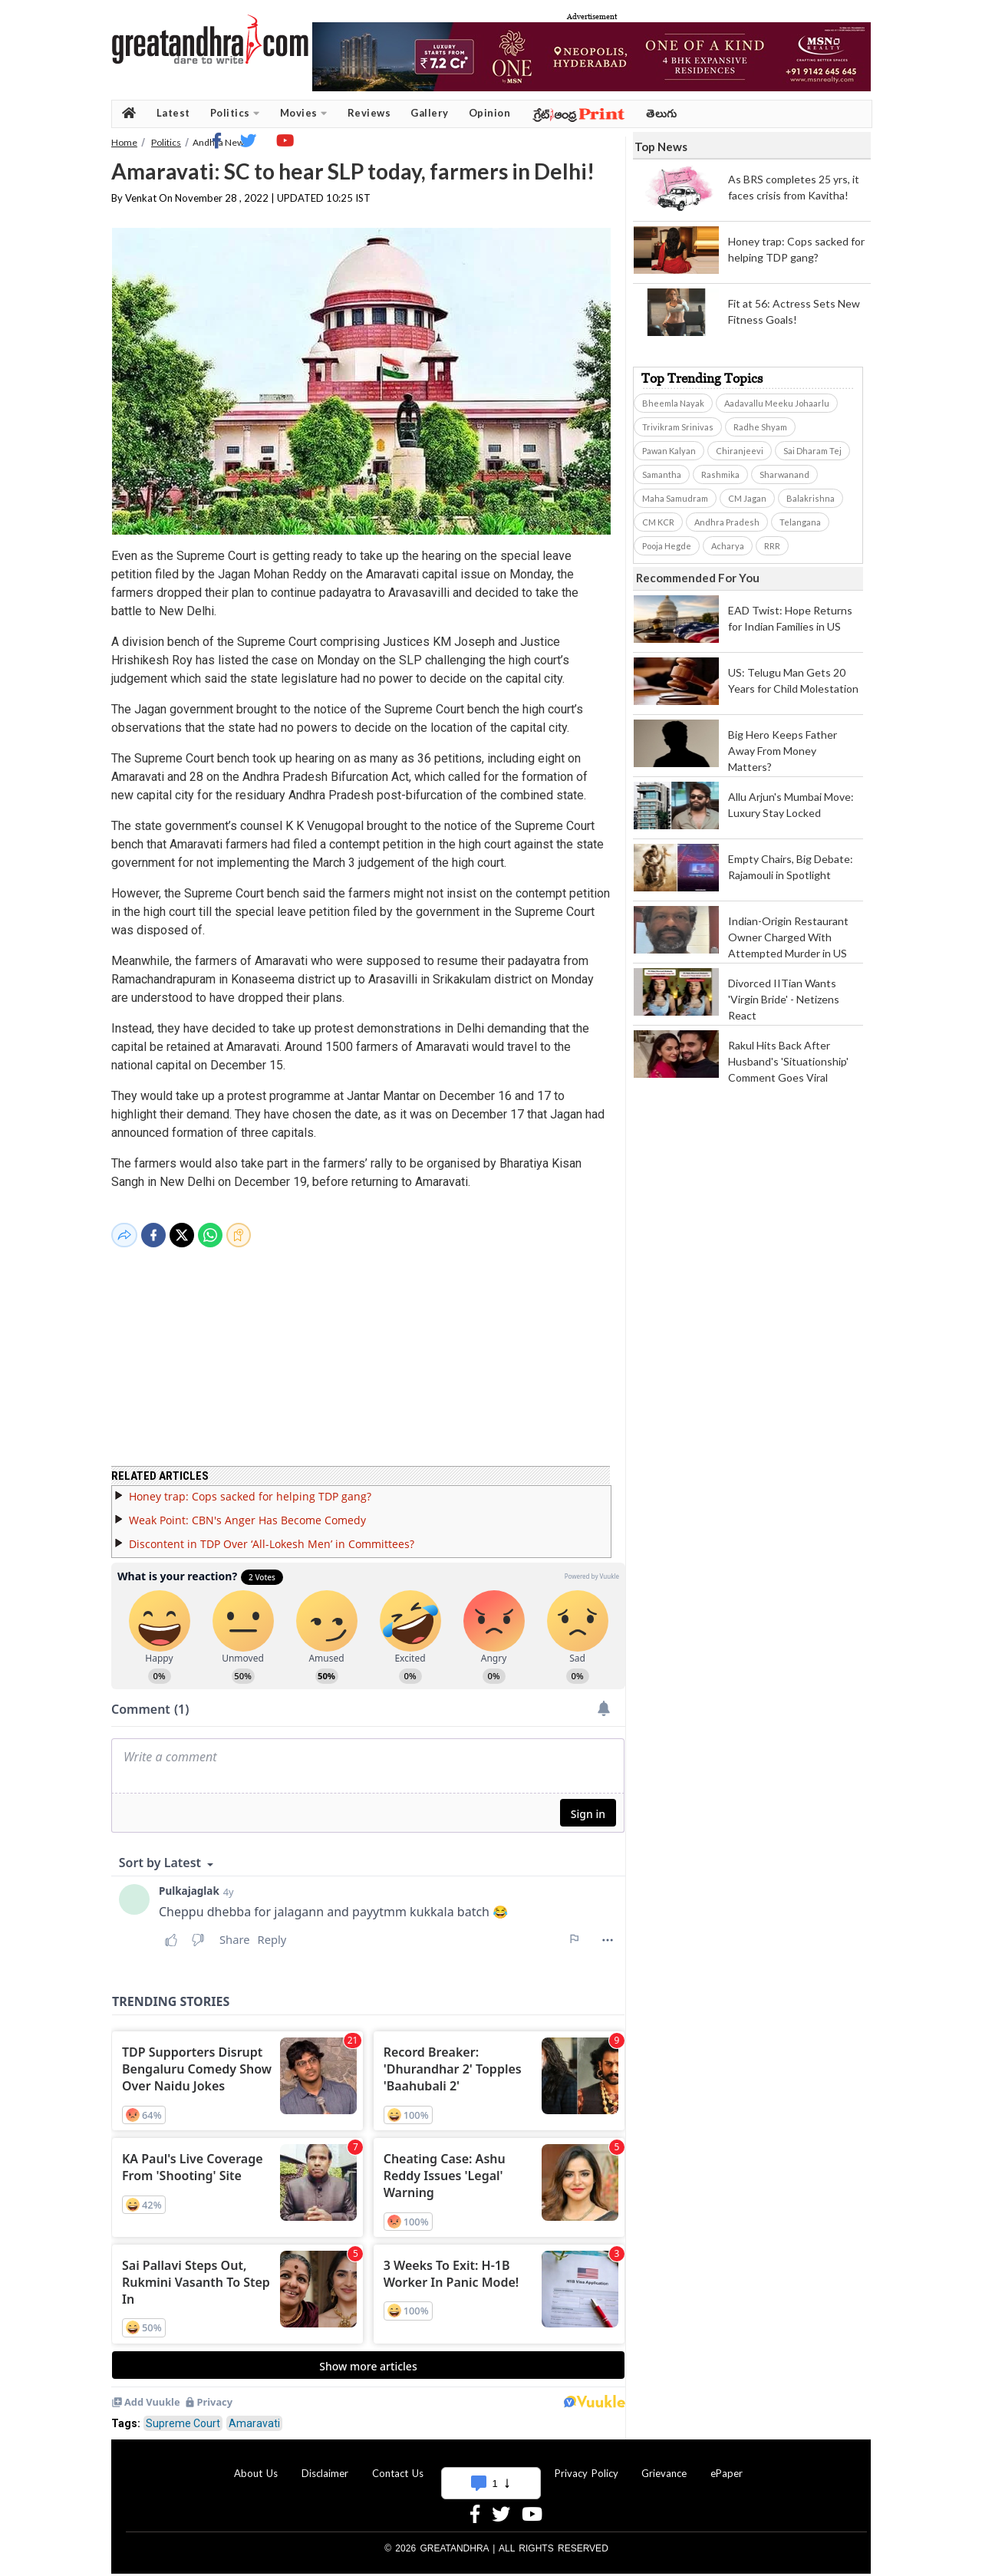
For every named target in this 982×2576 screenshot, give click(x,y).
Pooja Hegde (666, 546)
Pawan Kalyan (669, 451)
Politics (235, 113)
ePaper (726, 2464)
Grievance (664, 2464)
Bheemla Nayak (673, 403)
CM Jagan (747, 498)
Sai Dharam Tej (812, 451)
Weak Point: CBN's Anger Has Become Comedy (247, 1511)
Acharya (727, 546)
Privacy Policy (586, 2464)
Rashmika (720, 474)
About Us (256, 2464)
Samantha (661, 474)
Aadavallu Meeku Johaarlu (776, 403)
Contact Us (397, 2464)
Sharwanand (784, 474)
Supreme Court (183, 2414)
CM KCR (658, 522)
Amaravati (254, 2414)
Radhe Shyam (760, 427)
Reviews (369, 113)
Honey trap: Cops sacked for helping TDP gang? (250, 1487)
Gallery (429, 113)
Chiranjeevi (739, 451)
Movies (304, 113)
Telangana (800, 522)
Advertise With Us (489, 2464)
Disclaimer (325, 2464)
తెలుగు (661, 113)
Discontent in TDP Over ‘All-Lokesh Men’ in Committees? (271, 1534)
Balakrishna (810, 498)
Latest (173, 113)
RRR (772, 546)
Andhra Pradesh (727, 522)
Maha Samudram (675, 498)
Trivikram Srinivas (677, 427)
